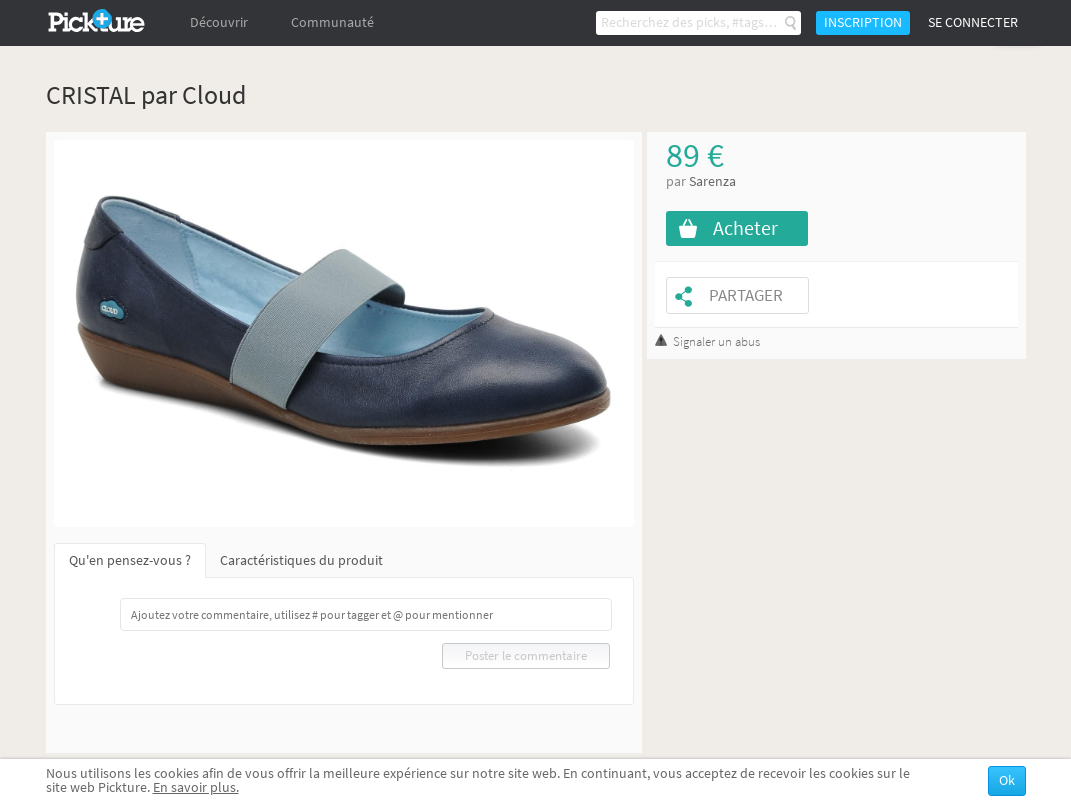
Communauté (332, 22)
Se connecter (973, 22)
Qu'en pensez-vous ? (130, 560)
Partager (746, 295)
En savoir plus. (196, 787)
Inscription (863, 22)
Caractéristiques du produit (301, 560)
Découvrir (219, 22)
